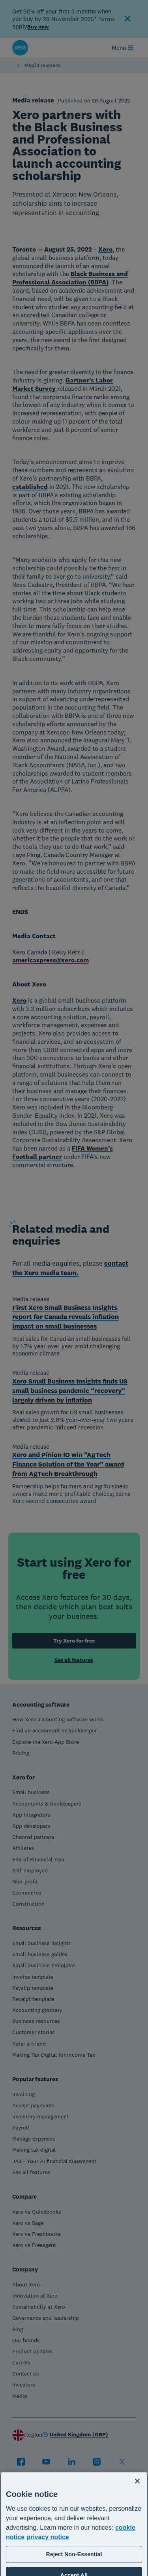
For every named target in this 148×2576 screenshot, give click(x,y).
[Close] (137, 2508)
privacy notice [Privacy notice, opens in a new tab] (47, 2564)
